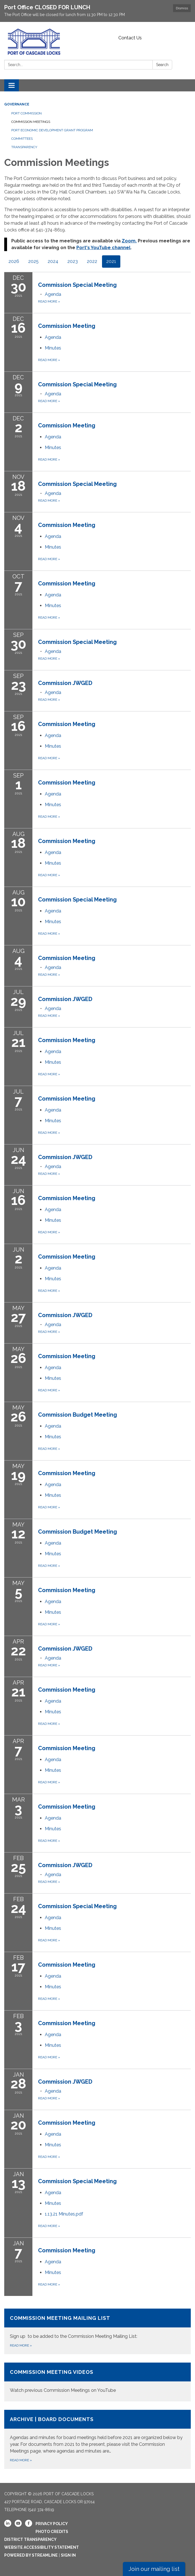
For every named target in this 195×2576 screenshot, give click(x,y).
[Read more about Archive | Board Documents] (97, 2439)
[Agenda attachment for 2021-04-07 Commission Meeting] (53, 1759)
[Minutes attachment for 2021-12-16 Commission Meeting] (53, 348)
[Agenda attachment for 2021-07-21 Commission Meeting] (53, 1051)
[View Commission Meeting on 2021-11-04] (114, 525)
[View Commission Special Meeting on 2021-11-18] (114, 484)
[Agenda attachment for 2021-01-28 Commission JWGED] (53, 2091)
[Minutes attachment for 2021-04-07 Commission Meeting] (53, 1770)
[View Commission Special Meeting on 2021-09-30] (114, 642)
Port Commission (26, 113)
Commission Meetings (30, 122)
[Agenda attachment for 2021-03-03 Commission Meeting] (53, 1818)
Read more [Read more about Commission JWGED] (49, 700)
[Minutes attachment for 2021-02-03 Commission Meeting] (53, 2045)
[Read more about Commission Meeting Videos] (97, 2382)
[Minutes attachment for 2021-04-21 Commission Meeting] (53, 1711)
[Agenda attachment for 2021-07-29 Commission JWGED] (53, 1008)
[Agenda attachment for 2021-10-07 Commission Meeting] (53, 595)
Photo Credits (52, 2531)
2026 (13, 261)
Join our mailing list (154, 2569)
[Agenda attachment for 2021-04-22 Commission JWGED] (53, 1658)
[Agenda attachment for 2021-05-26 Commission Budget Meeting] (53, 1426)
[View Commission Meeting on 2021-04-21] (114, 1689)
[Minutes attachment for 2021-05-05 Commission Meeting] (53, 1612)
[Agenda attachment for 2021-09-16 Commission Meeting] (53, 735)
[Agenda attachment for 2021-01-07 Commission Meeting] (53, 2261)
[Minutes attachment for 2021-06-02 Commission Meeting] (53, 1278)
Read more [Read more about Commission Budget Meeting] (49, 1449)
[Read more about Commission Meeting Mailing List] (97, 2331)
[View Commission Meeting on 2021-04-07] (114, 1748)
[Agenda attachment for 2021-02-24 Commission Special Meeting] (53, 1917)
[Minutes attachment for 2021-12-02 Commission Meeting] (53, 447)
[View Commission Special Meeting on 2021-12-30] (114, 285)
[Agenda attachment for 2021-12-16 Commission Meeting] (53, 337)
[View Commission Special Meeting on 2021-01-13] (114, 2181)
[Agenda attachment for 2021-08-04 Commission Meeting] (53, 967)
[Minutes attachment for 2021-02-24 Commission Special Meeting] (53, 1928)
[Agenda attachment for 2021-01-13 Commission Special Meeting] (53, 2192)
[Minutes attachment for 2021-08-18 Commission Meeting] (53, 863)
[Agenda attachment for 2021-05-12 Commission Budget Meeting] (53, 1543)
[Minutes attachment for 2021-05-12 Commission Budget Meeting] (53, 1553)
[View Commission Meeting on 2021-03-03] (114, 1806)
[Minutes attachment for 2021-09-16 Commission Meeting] (53, 746)
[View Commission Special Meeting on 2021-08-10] (114, 899)
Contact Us (130, 37)
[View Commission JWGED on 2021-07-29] (114, 999)
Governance (16, 104)
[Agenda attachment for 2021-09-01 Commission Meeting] (53, 794)
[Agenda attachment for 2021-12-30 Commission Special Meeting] (53, 294)
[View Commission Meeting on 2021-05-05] (114, 1590)
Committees (22, 139)
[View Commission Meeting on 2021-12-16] (114, 326)
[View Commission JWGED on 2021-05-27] (114, 1315)
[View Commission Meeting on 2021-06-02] (114, 1256)
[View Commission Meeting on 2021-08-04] (114, 958)
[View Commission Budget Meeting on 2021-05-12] (114, 1531)
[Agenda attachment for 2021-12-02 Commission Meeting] (53, 437)
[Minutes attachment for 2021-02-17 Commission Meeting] (53, 1986)
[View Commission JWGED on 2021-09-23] (114, 683)
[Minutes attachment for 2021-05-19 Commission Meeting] (53, 1495)
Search (162, 64)
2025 (33, 261)
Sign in (68, 2555)
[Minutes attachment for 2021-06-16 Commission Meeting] (53, 1220)
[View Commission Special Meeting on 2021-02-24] (114, 1906)
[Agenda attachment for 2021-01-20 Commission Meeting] (53, 2134)
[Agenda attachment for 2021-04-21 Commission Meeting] (53, 1701)
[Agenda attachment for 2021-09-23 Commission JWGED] (53, 692)
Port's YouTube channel (103, 247)
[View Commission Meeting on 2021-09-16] (114, 724)
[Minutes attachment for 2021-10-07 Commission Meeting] (53, 605)
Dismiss (182, 8)
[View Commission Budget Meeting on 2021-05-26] (114, 1414)
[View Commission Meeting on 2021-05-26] (114, 1356)
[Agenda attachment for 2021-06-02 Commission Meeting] (53, 1268)
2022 (92, 261)
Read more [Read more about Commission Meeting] (49, 360)
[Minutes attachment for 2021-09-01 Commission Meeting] (53, 804)
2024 (53, 261)
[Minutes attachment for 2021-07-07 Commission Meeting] (53, 1120)
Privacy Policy (52, 2523)
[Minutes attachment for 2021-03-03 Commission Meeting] (53, 1828)
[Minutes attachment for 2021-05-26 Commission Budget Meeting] (53, 1436)
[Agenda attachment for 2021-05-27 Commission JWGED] (53, 1324)
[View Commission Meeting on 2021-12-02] (114, 425)
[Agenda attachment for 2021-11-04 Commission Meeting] (53, 536)
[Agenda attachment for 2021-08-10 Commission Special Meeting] (53, 911)
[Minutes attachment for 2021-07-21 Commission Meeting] (53, 1062)
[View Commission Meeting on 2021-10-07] (114, 583)
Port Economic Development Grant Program (52, 130)
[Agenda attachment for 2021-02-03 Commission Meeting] (53, 2034)
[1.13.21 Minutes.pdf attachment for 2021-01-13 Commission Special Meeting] (64, 2214)
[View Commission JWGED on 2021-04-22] (114, 1648)
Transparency (24, 147)
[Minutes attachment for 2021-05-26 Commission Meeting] (53, 1378)
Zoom (129, 241)
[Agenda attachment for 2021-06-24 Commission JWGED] (53, 1166)
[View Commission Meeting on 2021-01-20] (114, 2123)
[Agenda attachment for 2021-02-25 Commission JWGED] (53, 1874)
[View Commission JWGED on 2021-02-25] (114, 1865)
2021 (111, 261)
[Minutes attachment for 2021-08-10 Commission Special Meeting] (53, 921)
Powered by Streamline (31, 2555)
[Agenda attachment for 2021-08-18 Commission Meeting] (53, 852)
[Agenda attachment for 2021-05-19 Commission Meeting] (53, 1484)
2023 (72, 261)
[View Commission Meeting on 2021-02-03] (114, 2023)
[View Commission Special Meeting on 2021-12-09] (114, 384)
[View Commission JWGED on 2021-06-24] (114, 1157)
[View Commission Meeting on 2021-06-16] (114, 1198)
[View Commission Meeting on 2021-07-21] (114, 1040)
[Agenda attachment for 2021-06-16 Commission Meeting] (53, 1209)
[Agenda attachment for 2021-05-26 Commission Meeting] (53, 1367)
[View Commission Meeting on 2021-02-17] (114, 1964)
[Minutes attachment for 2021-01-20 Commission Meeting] (53, 2144)
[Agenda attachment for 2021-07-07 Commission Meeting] (53, 1110)
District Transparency (30, 2539)
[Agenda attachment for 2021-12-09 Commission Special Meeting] (53, 393)
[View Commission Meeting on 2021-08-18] (114, 841)
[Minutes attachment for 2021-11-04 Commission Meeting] (53, 547)
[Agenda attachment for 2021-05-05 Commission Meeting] (53, 1601)
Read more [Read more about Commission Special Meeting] (49, 301)
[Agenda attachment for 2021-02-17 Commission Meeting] (53, 1976)
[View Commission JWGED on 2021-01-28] (114, 2081)
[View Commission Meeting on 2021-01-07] (114, 2250)
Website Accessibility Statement (41, 2547)
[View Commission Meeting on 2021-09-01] (114, 782)
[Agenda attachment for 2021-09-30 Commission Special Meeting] (53, 651)
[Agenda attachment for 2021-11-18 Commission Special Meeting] (53, 493)
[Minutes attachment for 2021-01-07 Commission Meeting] (53, 2272)
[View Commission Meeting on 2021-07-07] (114, 1098)
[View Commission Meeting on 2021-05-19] (114, 1473)
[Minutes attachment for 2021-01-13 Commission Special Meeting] (53, 2203)
